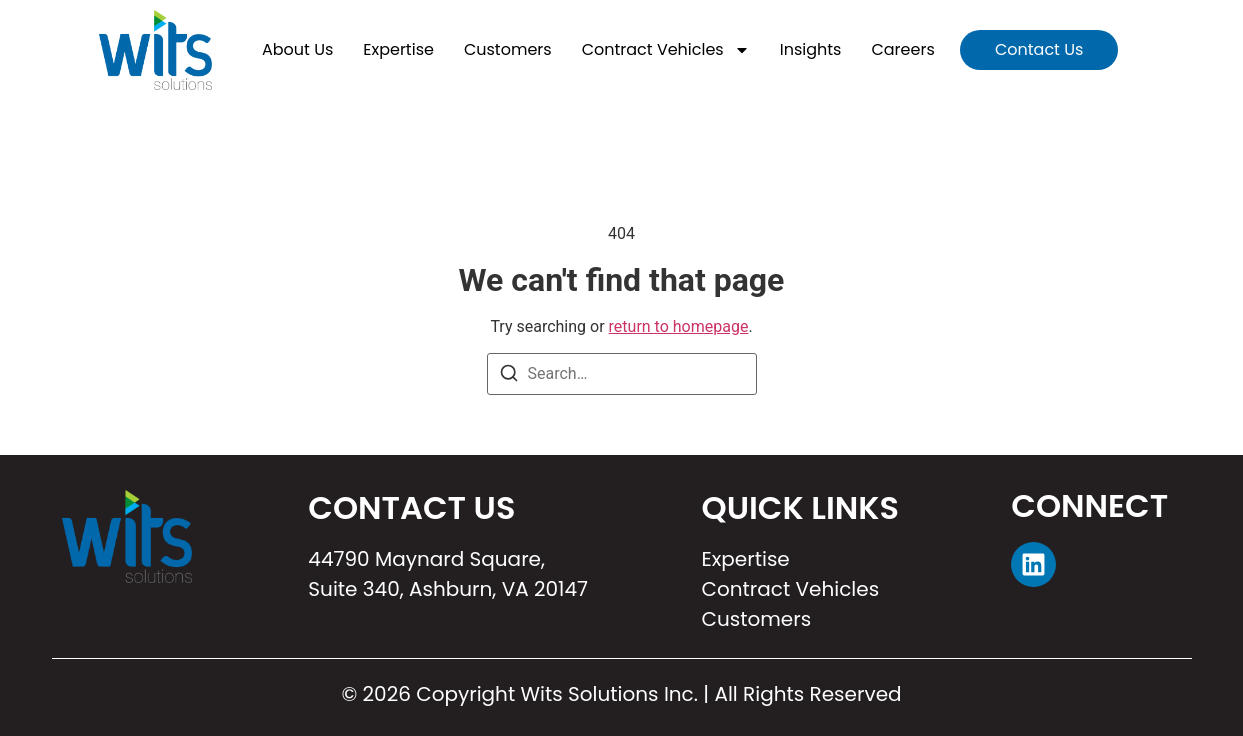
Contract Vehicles (666, 50)
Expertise (398, 49)
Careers (902, 49)
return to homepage (679, 326)
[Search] (509, 376)
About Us (297, 49)
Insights (811, 49)
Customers (508, 49)
